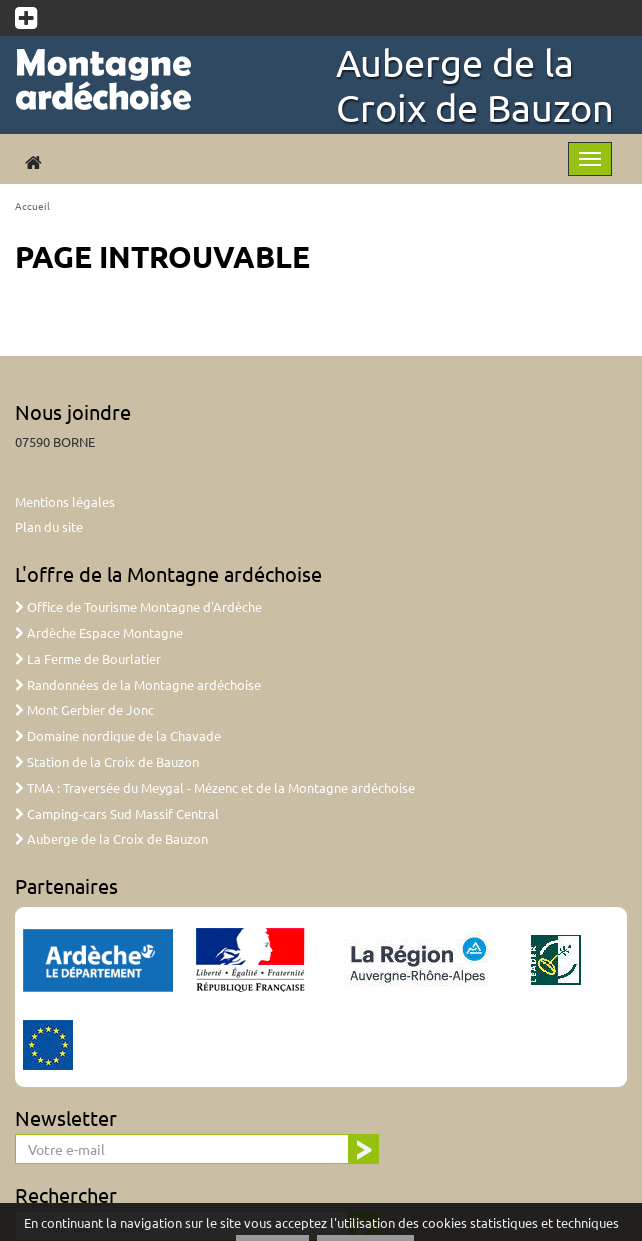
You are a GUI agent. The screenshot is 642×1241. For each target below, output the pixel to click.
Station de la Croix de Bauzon (107, 761)
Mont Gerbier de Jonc (84, 709)
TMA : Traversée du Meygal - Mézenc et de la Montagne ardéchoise (215, 787)
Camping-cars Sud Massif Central (117, 813)
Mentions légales (65, 501)
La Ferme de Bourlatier (88, 658)
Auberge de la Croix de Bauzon (475, 84)
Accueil (32, 205)
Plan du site (49, 526)
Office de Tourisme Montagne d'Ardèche (138, 606)
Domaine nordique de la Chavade (118, 735)
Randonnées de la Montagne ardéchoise (138, 684)
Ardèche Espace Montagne (99, 632)
